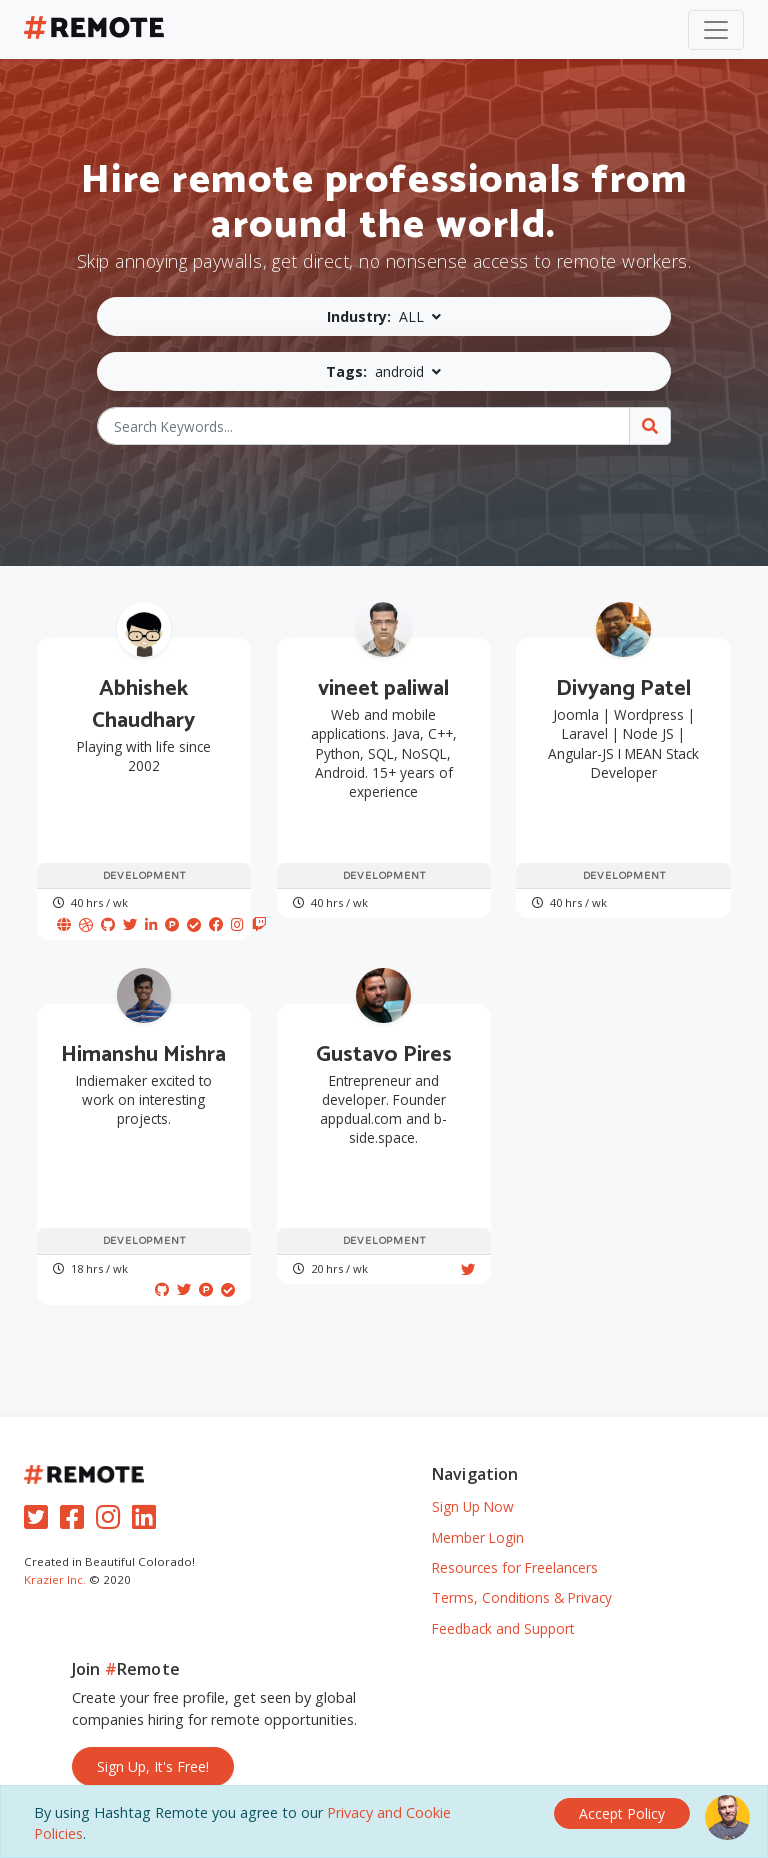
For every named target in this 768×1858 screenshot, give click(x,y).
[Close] (622, 1813)
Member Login (478, 1537)
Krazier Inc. (55, 1579)
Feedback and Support (503, 1628)
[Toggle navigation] (716, 30)
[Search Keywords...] (364, 426)
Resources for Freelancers (515, 1567)
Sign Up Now (473, 1506)
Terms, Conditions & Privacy (522, 1597)
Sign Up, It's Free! (153, 1766)
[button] (384, 316)
